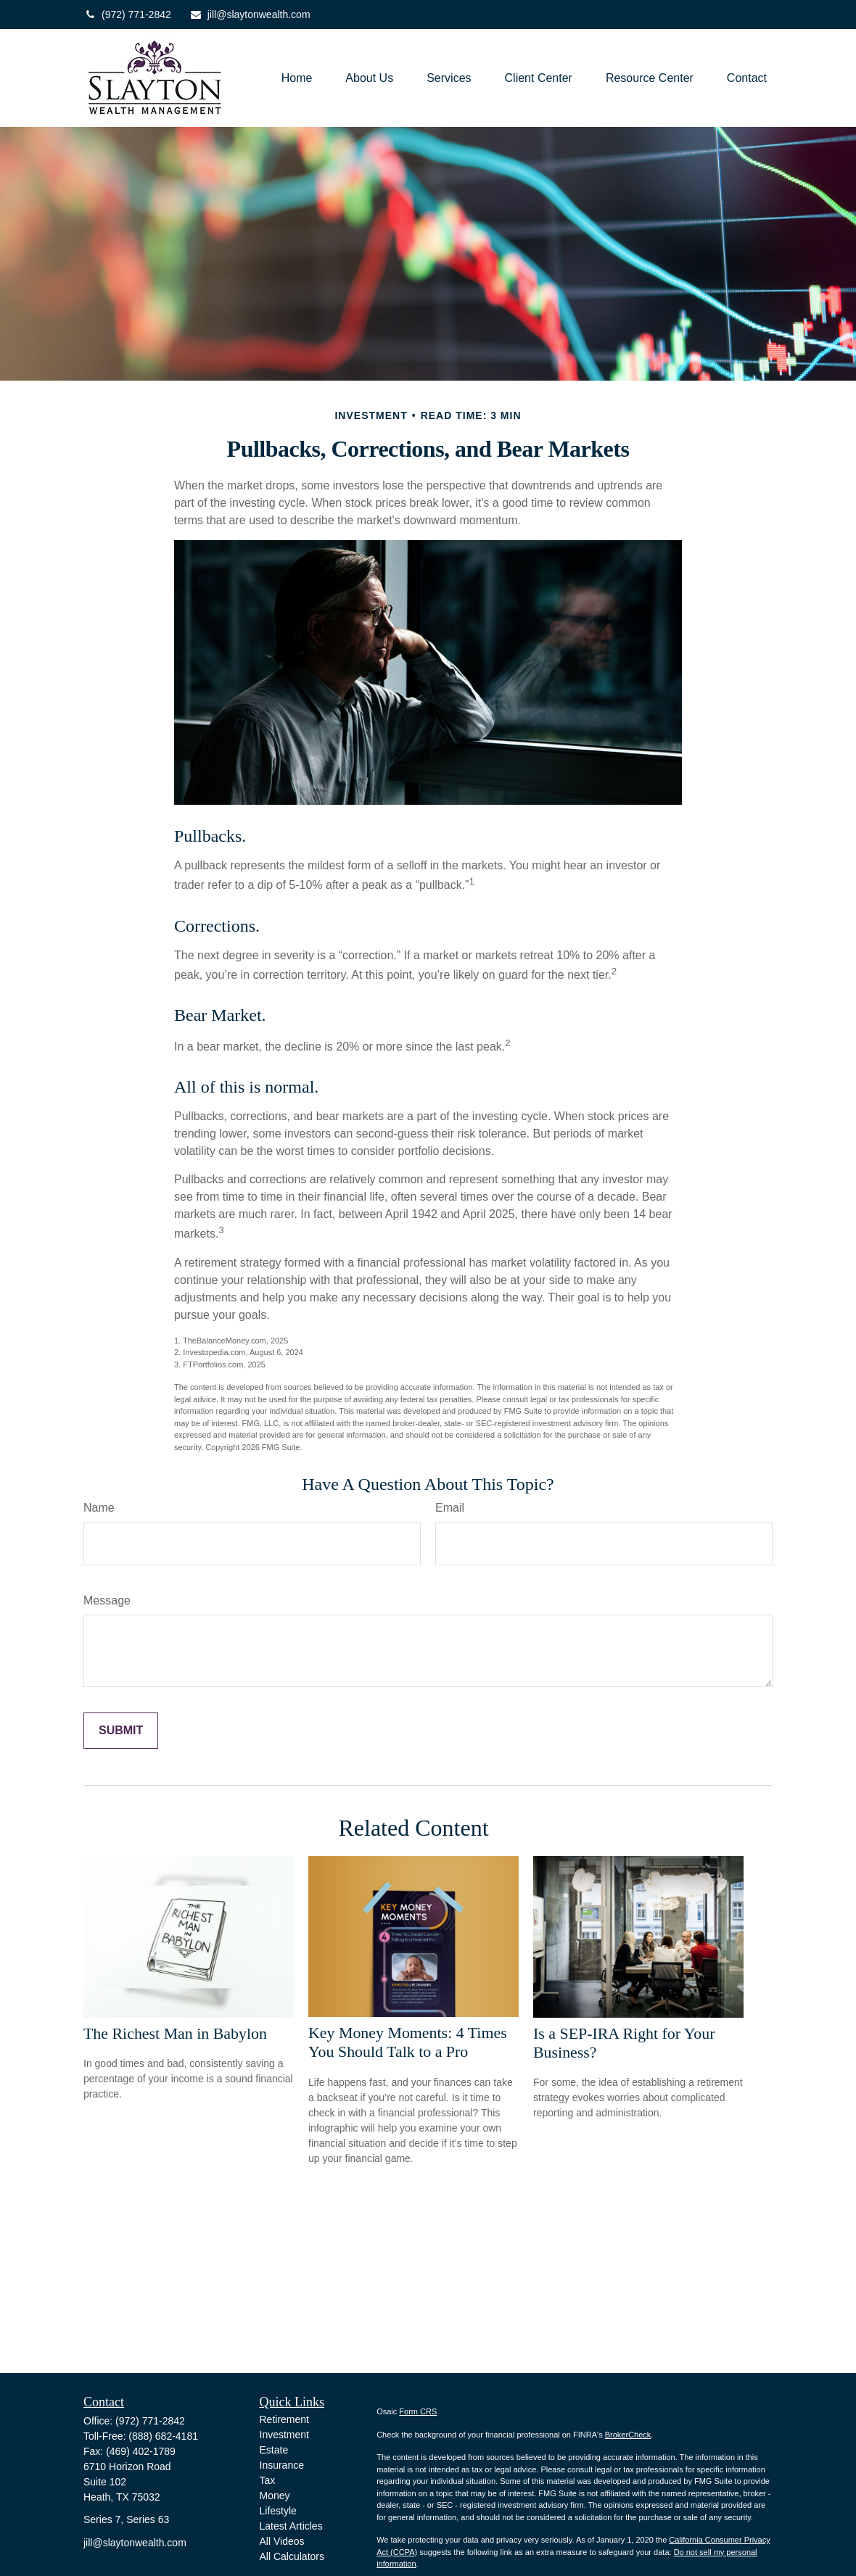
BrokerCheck (628, 2434)
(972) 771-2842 (127, 14)
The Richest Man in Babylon (175, 2033)
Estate (274, 2450)
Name (99, 1508)
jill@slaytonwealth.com (249, 14)
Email (449, 1508)
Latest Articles (291, 2526)
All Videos (282, 2541)
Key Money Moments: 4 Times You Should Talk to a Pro (407, 2042)
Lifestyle (278, 2511)
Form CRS (418, 2411)
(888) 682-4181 (163, 2436)
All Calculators (292, 2556)
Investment (284, 2434)
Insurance (282, 2465)
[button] (297, 78)
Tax (268, 2480)
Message (107, 1600)
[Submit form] (120, 1730)
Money (275, 2495)
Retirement (284, 2419)
